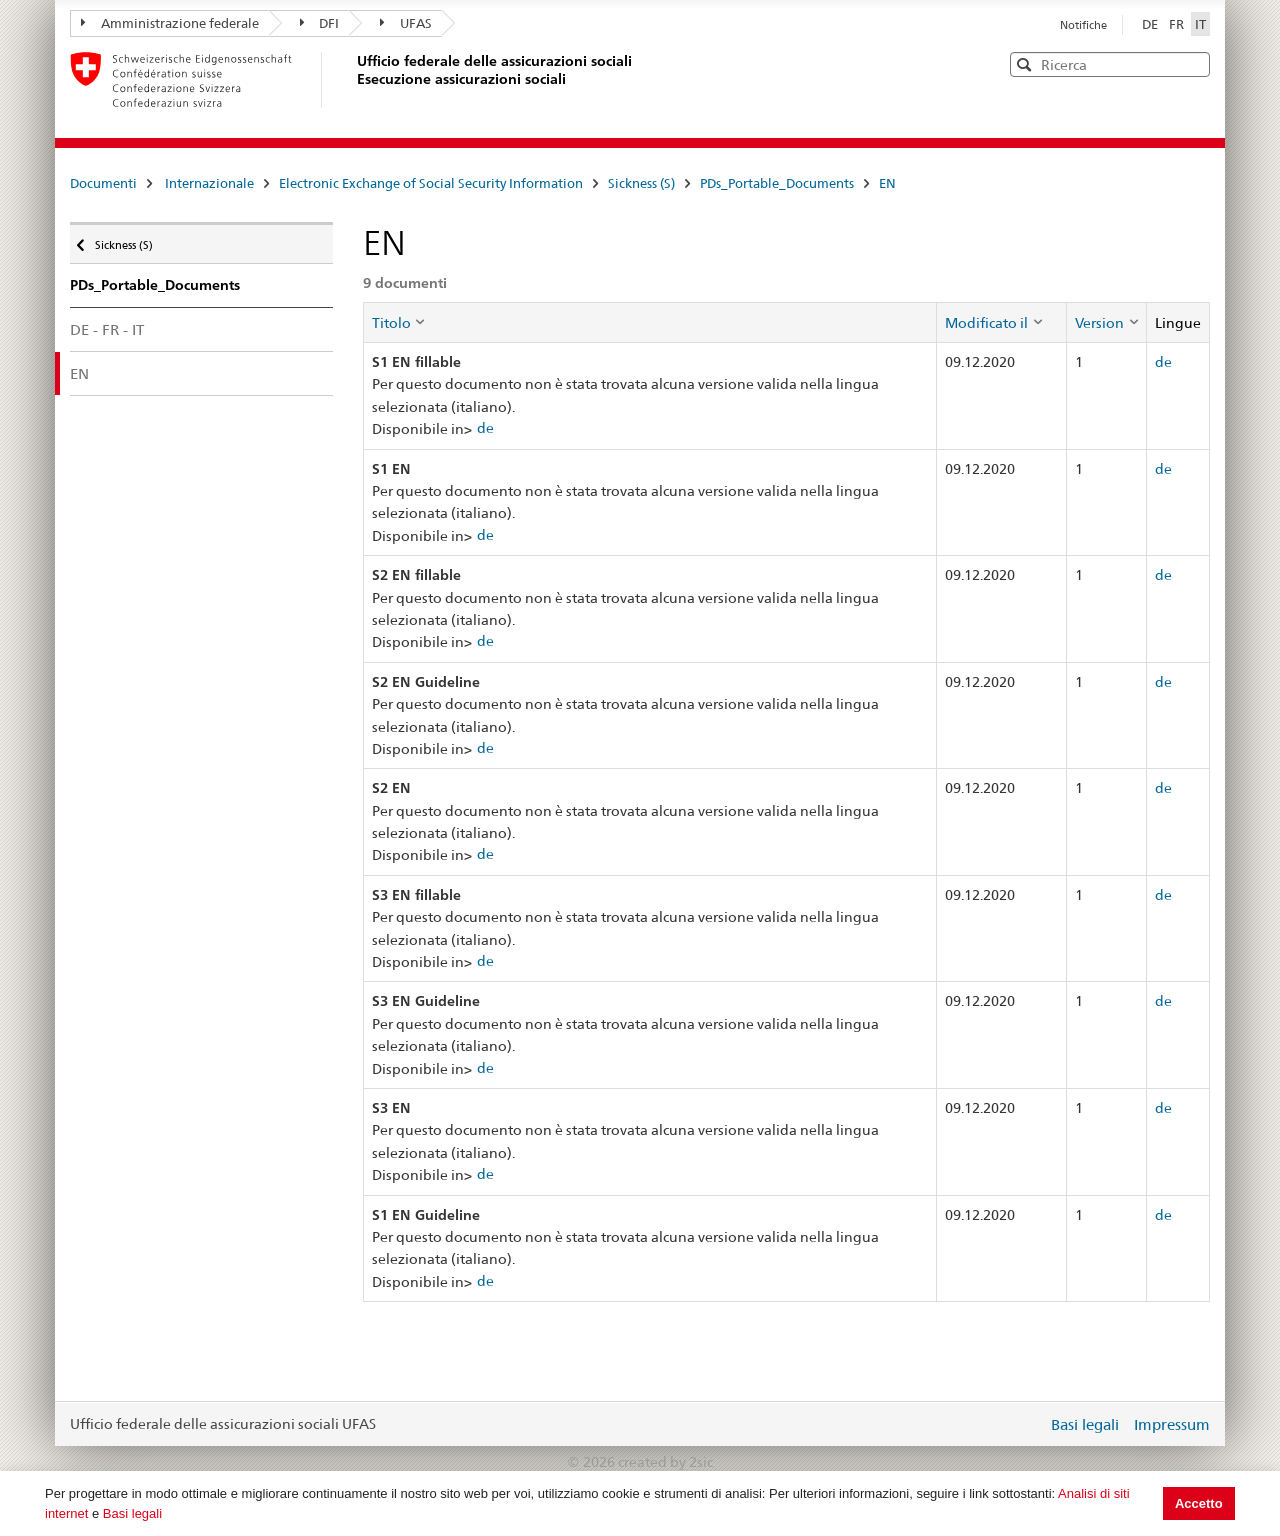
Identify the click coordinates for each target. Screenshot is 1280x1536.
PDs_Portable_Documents (777, 183)
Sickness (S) (641, 183)
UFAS (406, 23)
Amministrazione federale (170, 23)
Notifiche (1083, 25)
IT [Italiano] (1200, 24)
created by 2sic (665, 1462)
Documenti (103, 183)
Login (1028, 1424)
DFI (320, 23)
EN (887, 183)
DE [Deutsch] (1151, 24)
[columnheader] (650, 322)
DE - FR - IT (107, 329)
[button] (1193, 63)
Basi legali (132, 1513)
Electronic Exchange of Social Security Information (431, 183)
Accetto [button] (1199, 1503)
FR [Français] (1178, 24)
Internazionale (209, 183)
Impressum (1172, 1424)
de (485, 428)
